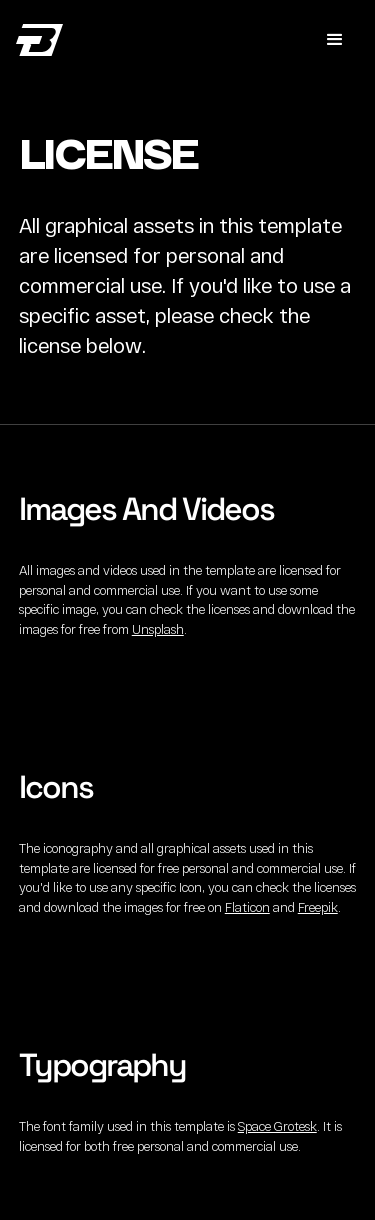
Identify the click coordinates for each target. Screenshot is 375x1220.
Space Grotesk (277, 1126)
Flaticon (247, 907)
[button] (335, 40)
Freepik (318, 907)
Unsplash (158, 629)
